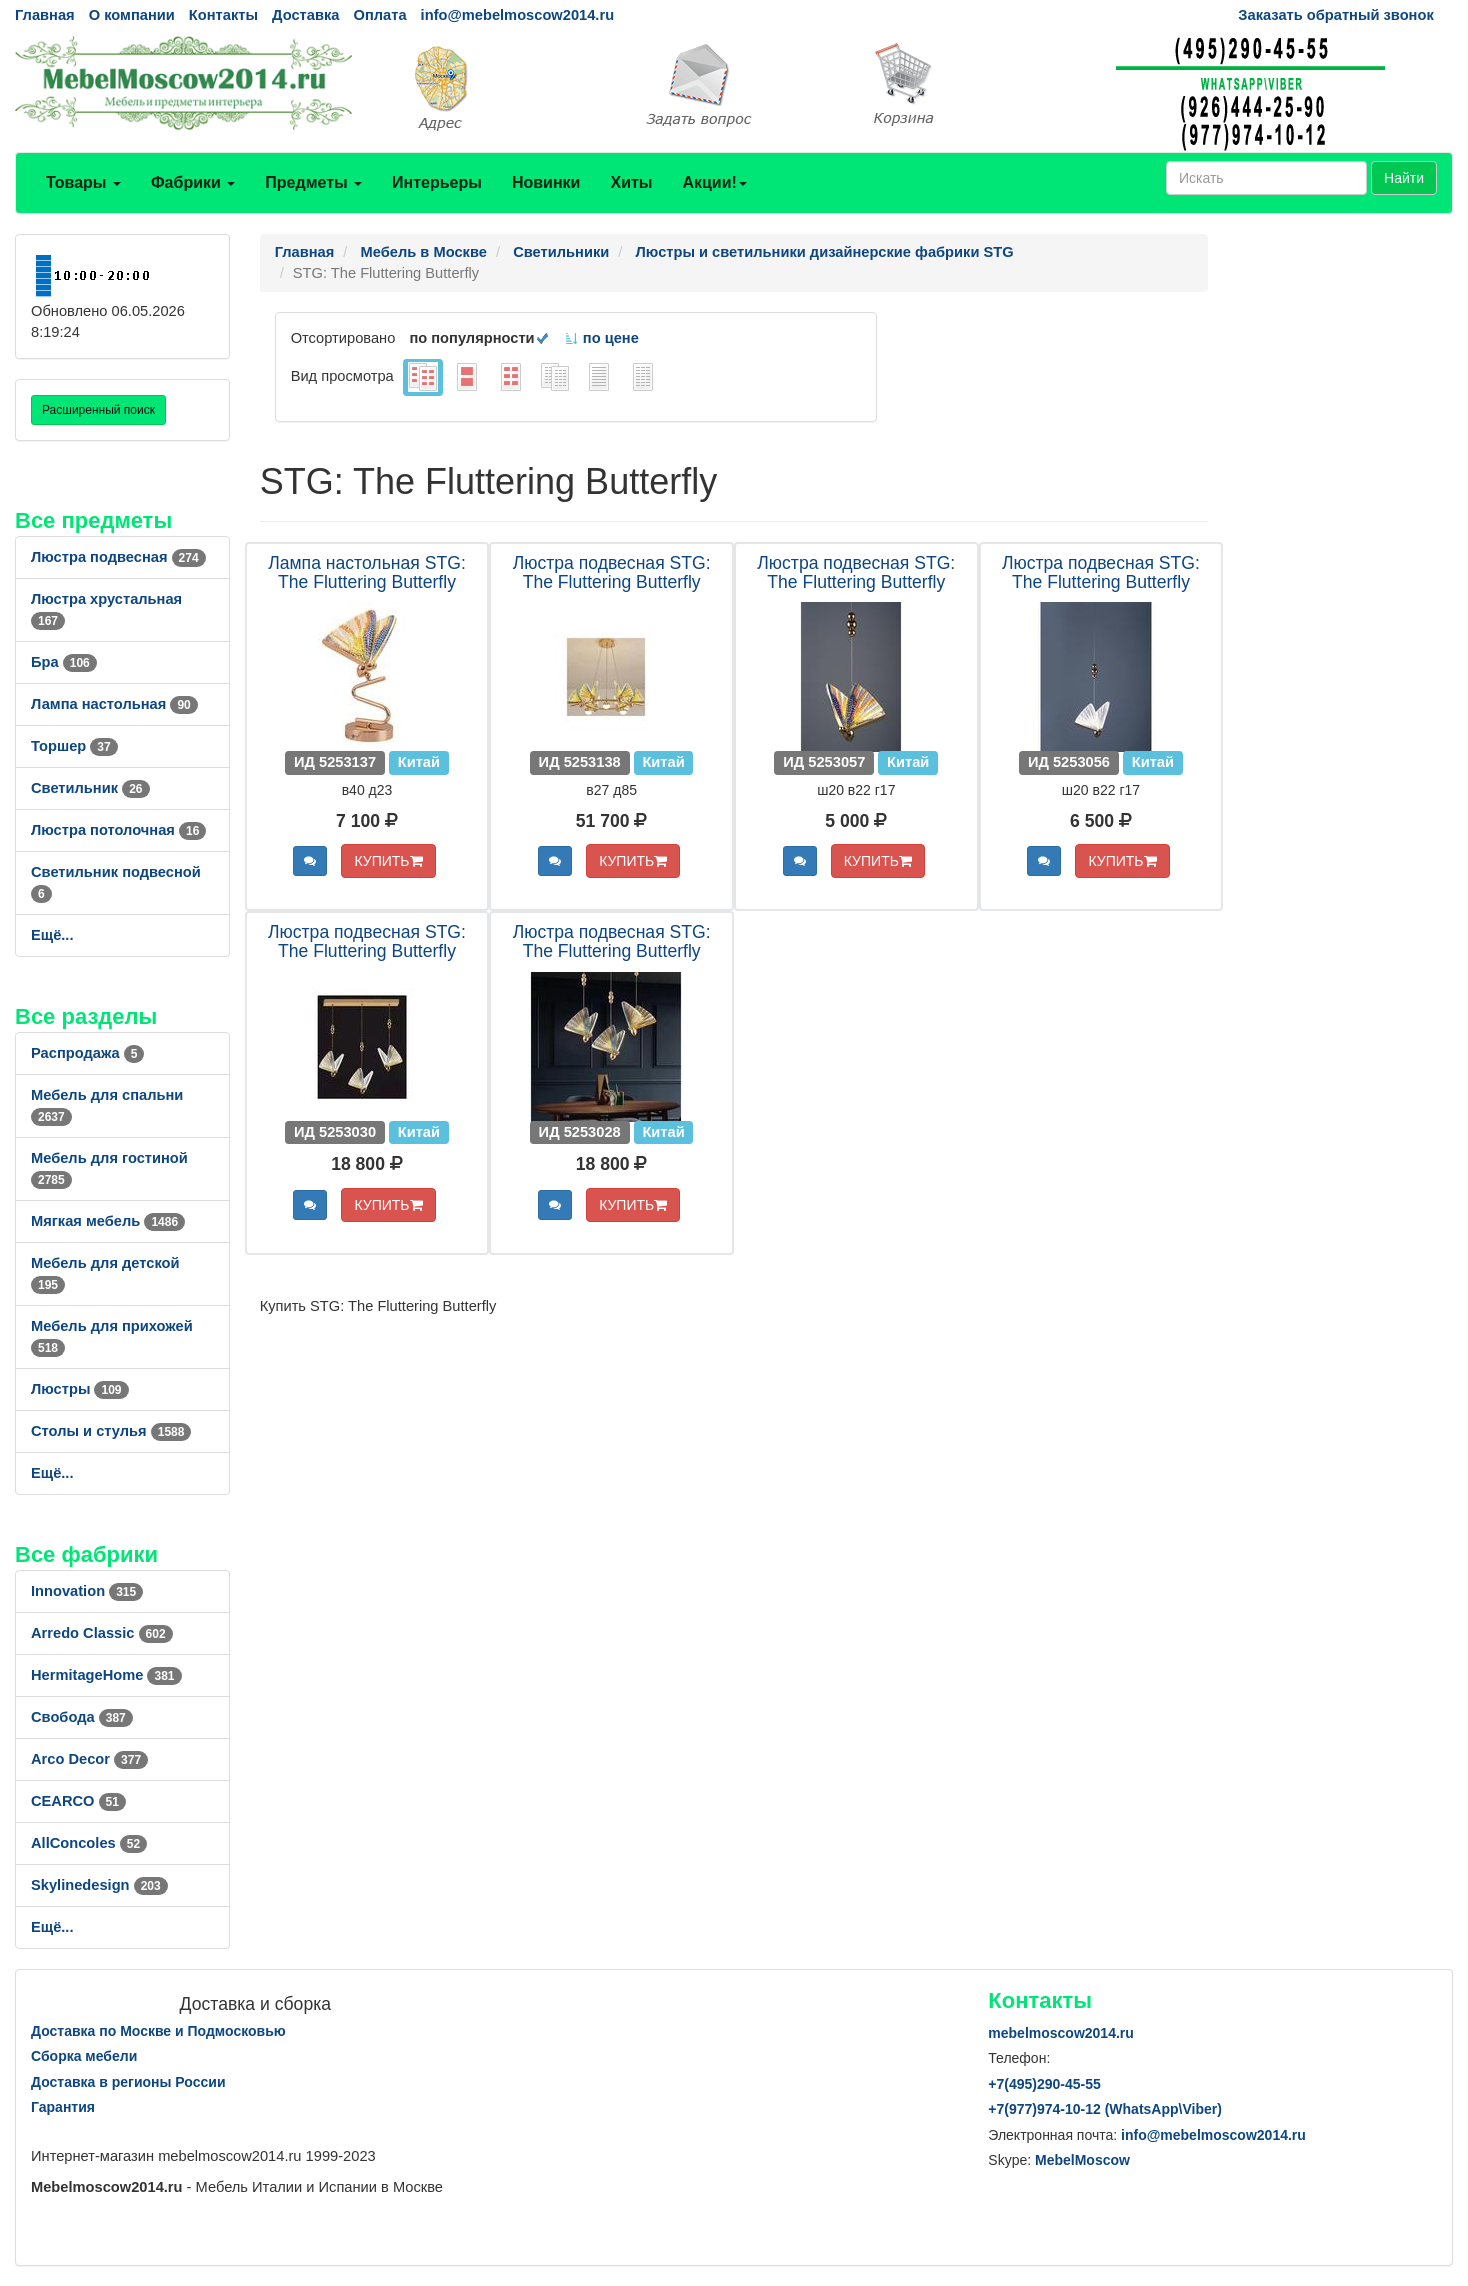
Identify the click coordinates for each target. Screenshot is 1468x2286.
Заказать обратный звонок (1335, 15)
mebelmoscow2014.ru (1061, 2033)
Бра (64, 662)
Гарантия (63, 2107)
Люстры (80, 1389)
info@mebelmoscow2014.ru (517, 15)
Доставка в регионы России (128, 2082)
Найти (1404, 178)
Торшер (74, 746)
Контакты (223, 15)
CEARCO (78, 1801)
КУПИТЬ (388, 861)
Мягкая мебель (108, 1221)
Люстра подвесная (118, 557)
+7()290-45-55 (1044, 2084)
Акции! (714, 182)
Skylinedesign (99, 1885)
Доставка (305, 15)
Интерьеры (437, 182)
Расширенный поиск (98, 410)
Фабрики (193, 182)
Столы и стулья (111, 1431)
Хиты (631, 182)
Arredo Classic (102, 1633)
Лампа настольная (114, 704)
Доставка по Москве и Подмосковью (158, 2031)
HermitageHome (106, 1675)
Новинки (546, 182)
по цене (601, 338)
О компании (132, 15)
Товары (83, 182)
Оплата (379, 15)
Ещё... (52, 935)
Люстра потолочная (118, 830)
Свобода (82, 1717)
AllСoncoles (89, 1843)
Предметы (313, 182)
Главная (45, 15)
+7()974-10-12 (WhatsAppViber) (1105, 2109)
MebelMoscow (1082, 2160)
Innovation (87, 1591)
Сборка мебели (84, 2056)
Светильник (90, 788)
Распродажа (87, 1053)
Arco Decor (89, 1759)
